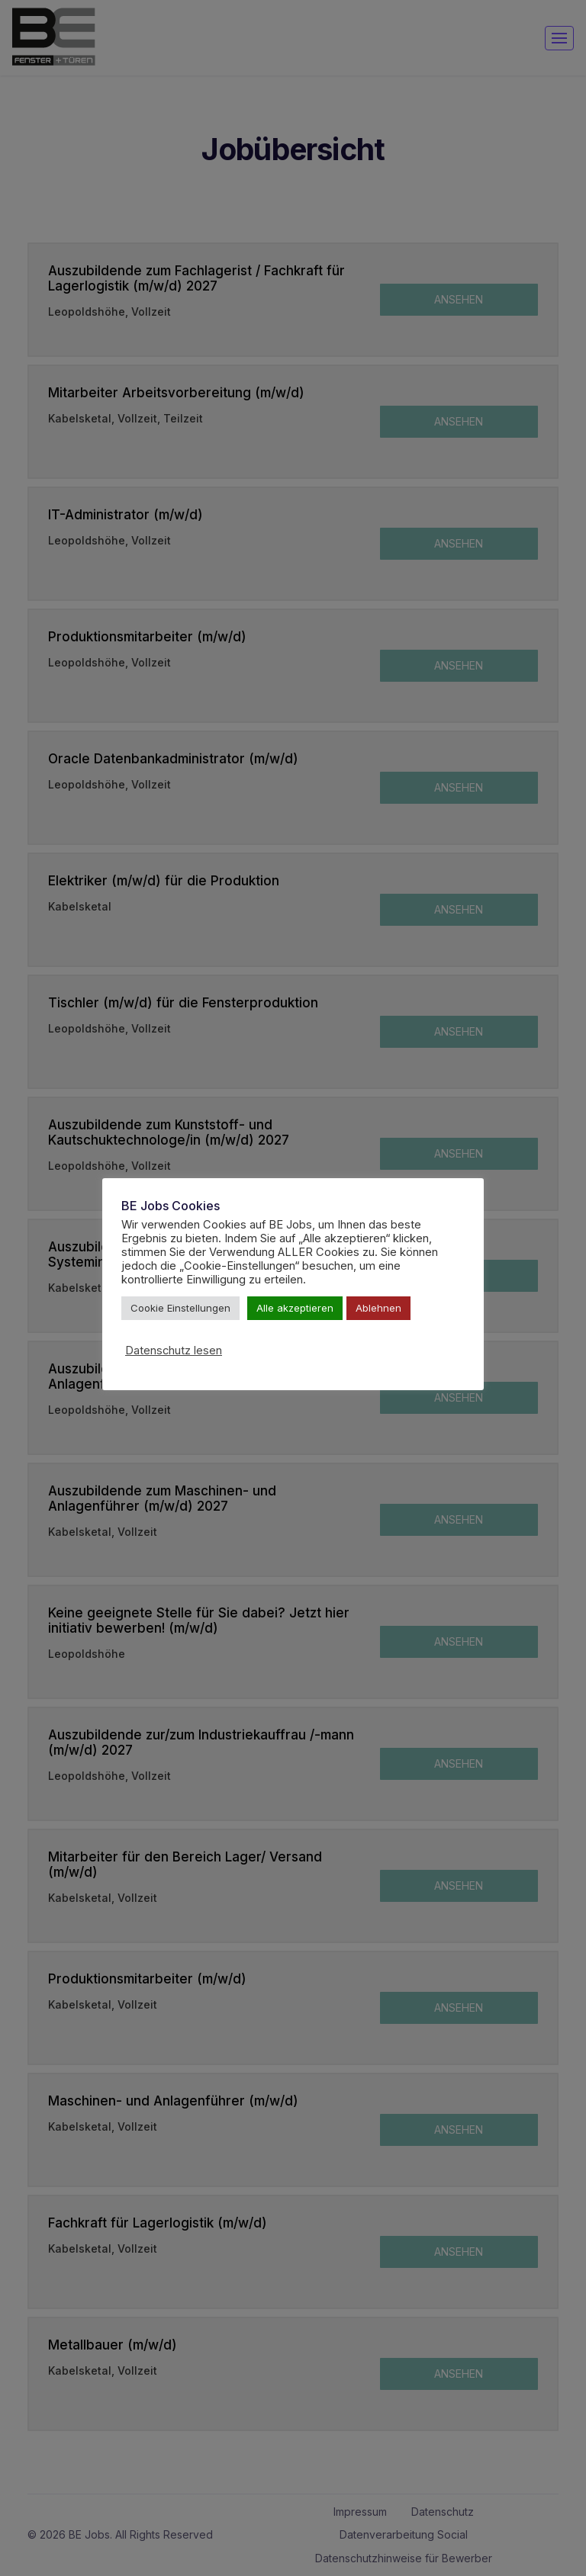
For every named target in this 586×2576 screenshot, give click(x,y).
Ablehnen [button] (378, 1308)
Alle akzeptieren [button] (294, 1308)
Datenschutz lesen (173, 1350)
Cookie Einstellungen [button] (180, 1308)
